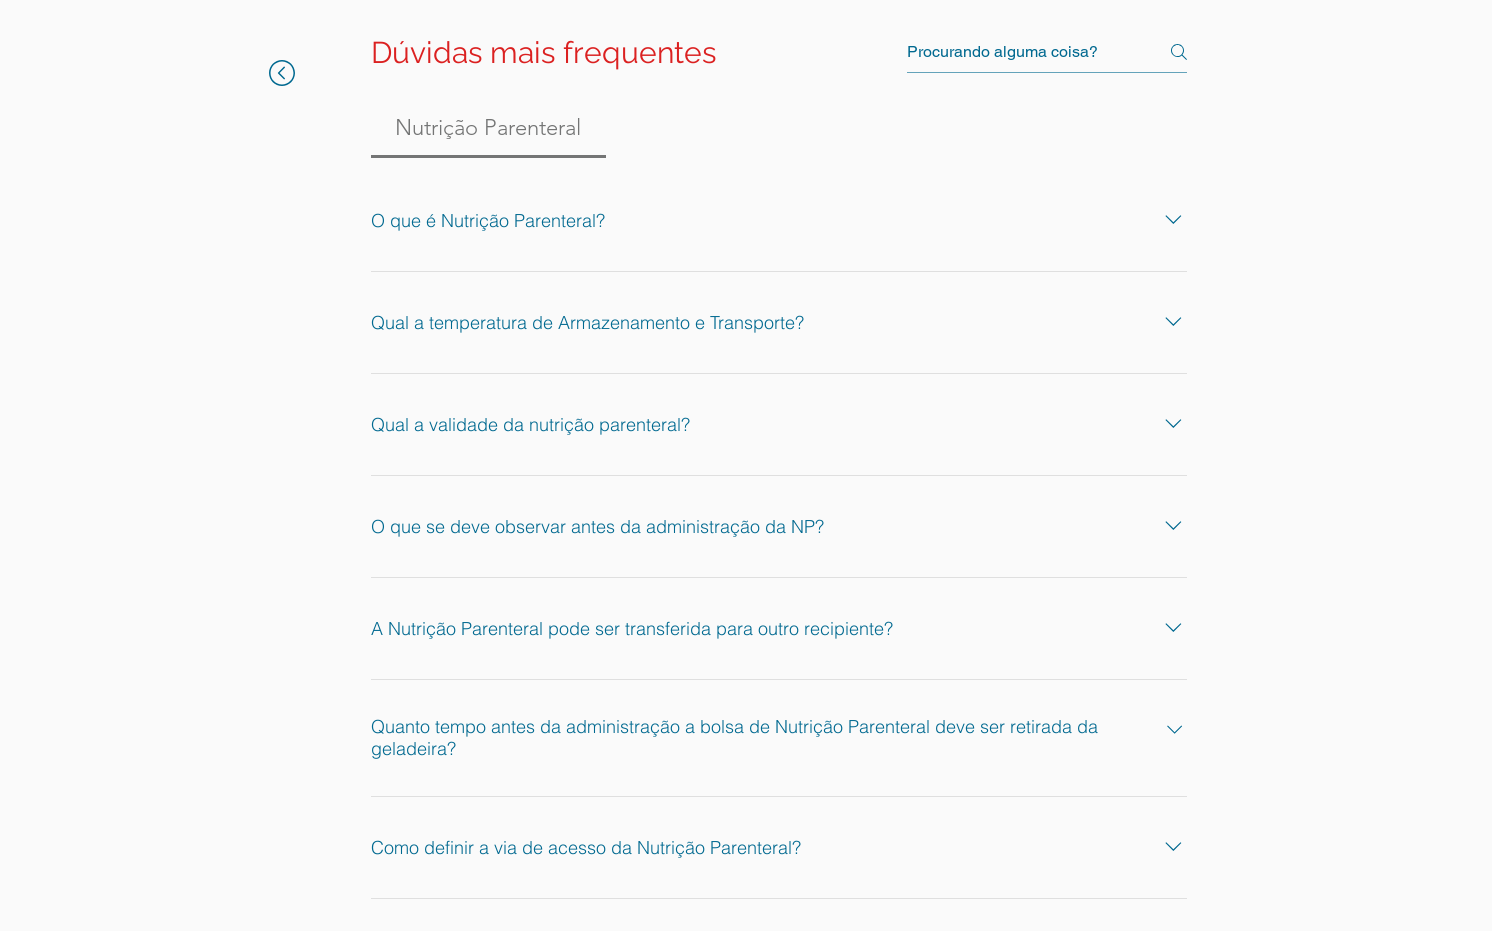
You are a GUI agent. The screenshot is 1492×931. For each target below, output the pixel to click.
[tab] (488, 127)
